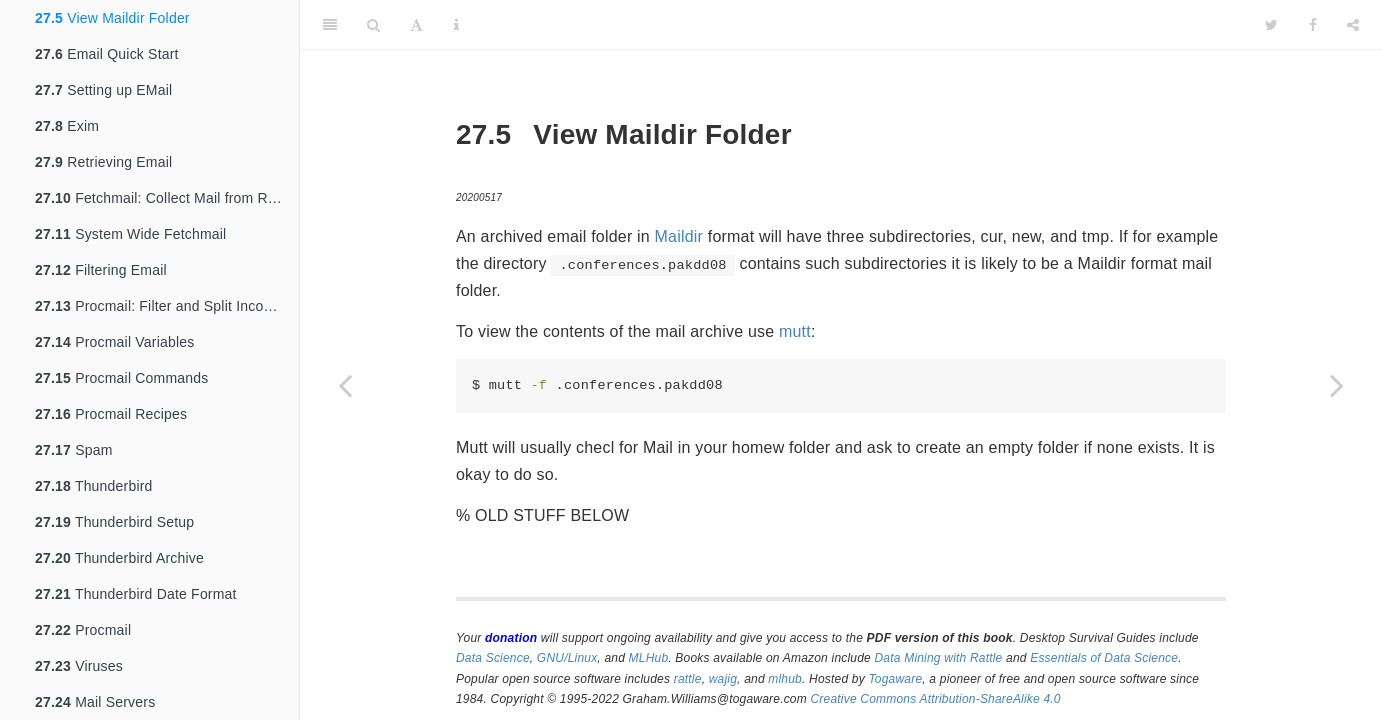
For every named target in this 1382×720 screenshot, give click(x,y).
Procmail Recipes (111, 414)
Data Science (493, 658)
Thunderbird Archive (119, 558)
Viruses (79, 666)
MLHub (649, 658)
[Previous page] (345, 385)
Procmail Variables (114, 342)
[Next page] (1337, 385)
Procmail (83, 630)
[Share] (1353, 25)
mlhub (785, 679)
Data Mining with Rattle (939, 658)
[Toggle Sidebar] (330, 25)
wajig (723, 679)
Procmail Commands (121, 378)
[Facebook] (1313, 25)
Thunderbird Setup (114, 522)
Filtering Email (101, 270)
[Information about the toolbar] (456, 25)
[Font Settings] (416, 25)
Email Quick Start (107, 54)
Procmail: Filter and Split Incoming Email (167, 306)
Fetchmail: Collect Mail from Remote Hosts (167, 198)
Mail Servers (95, 702)
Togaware (895, 679)
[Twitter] (1271, 25)
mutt (795, 331)
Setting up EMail (103, 90)
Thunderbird (94, 486)
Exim (67, 126)
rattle (688, 679)
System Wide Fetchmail (130, 234)
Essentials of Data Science (1104, 658)
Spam (74, 450)
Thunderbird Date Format (136, 594)
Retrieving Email (103, 162)
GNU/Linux (567, 658)
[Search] (373, 25)
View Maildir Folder (112, 18)
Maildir (679, 236)
